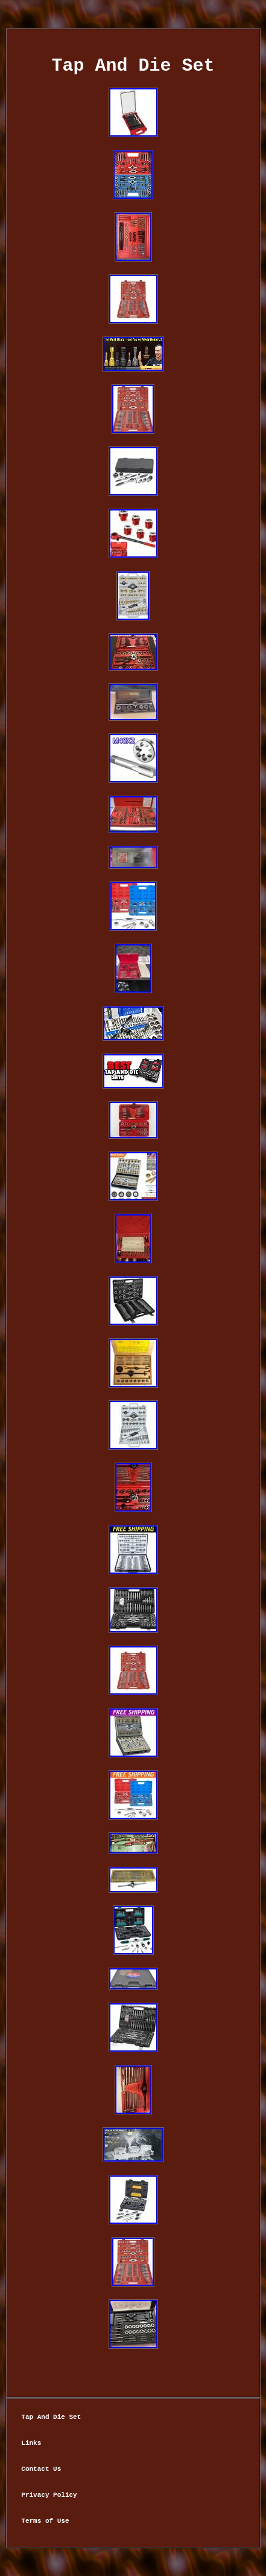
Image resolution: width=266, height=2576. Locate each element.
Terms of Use (45, 2521)
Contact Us (41, 2469)
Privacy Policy (49, 2495)
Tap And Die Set (51, 2417)
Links (31, 2443)
